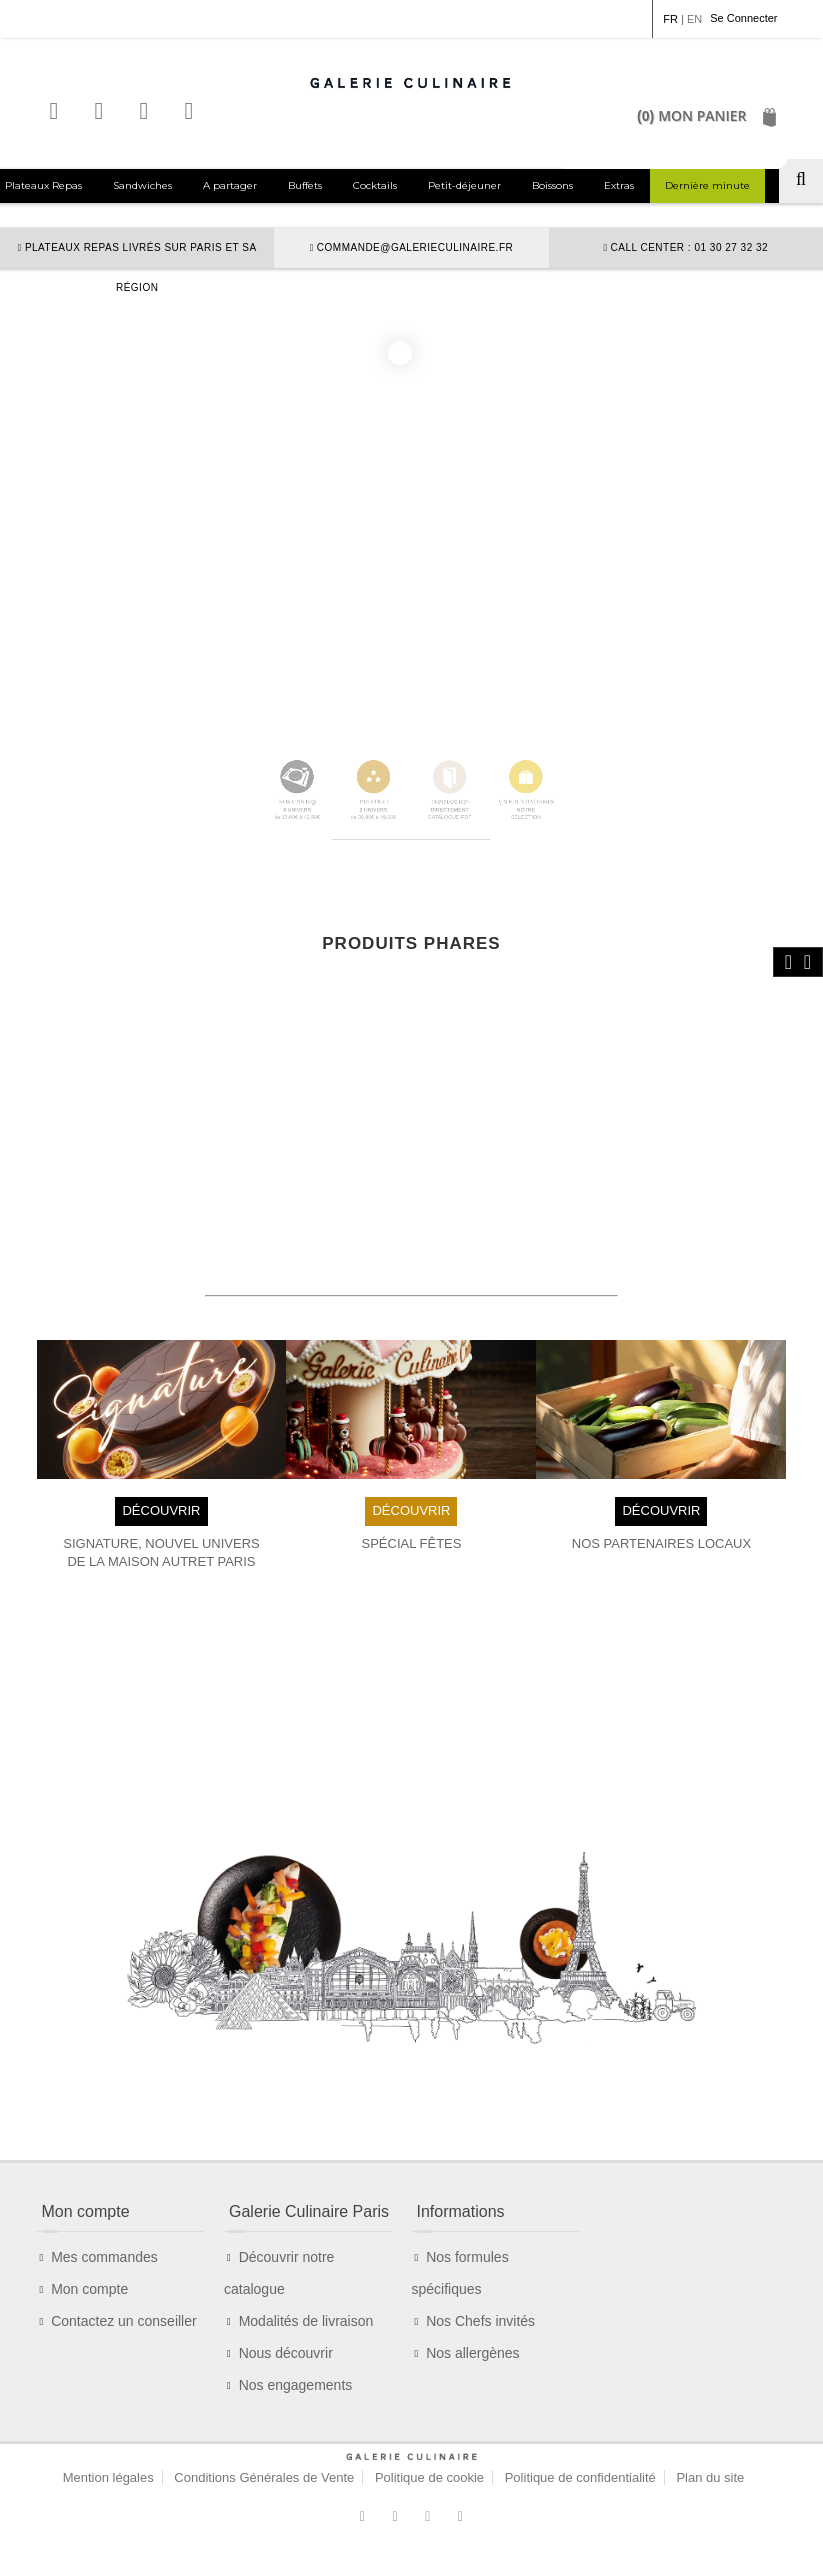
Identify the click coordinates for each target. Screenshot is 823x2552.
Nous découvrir (286, 2353)
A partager (230, 185)
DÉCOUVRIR (161, 1510)
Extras (619, 185)
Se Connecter (743, 18)
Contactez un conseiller (124, 2321)
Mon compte (89, 2289)
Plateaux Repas (43, 185)
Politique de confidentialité (580, 2477)
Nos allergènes (472, 2353)
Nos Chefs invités (480, 2321)
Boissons (552, 185)
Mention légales (108, 2477)
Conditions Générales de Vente (264, 2477)
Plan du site (710, 2477)
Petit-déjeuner (464, 185)
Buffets (305, 185)
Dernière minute (707, 185)
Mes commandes (104, 2257)
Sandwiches (142, 185)
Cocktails (375, 185)
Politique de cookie (429, 2477)
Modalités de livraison (306, 2321)
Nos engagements (296, 2385)
